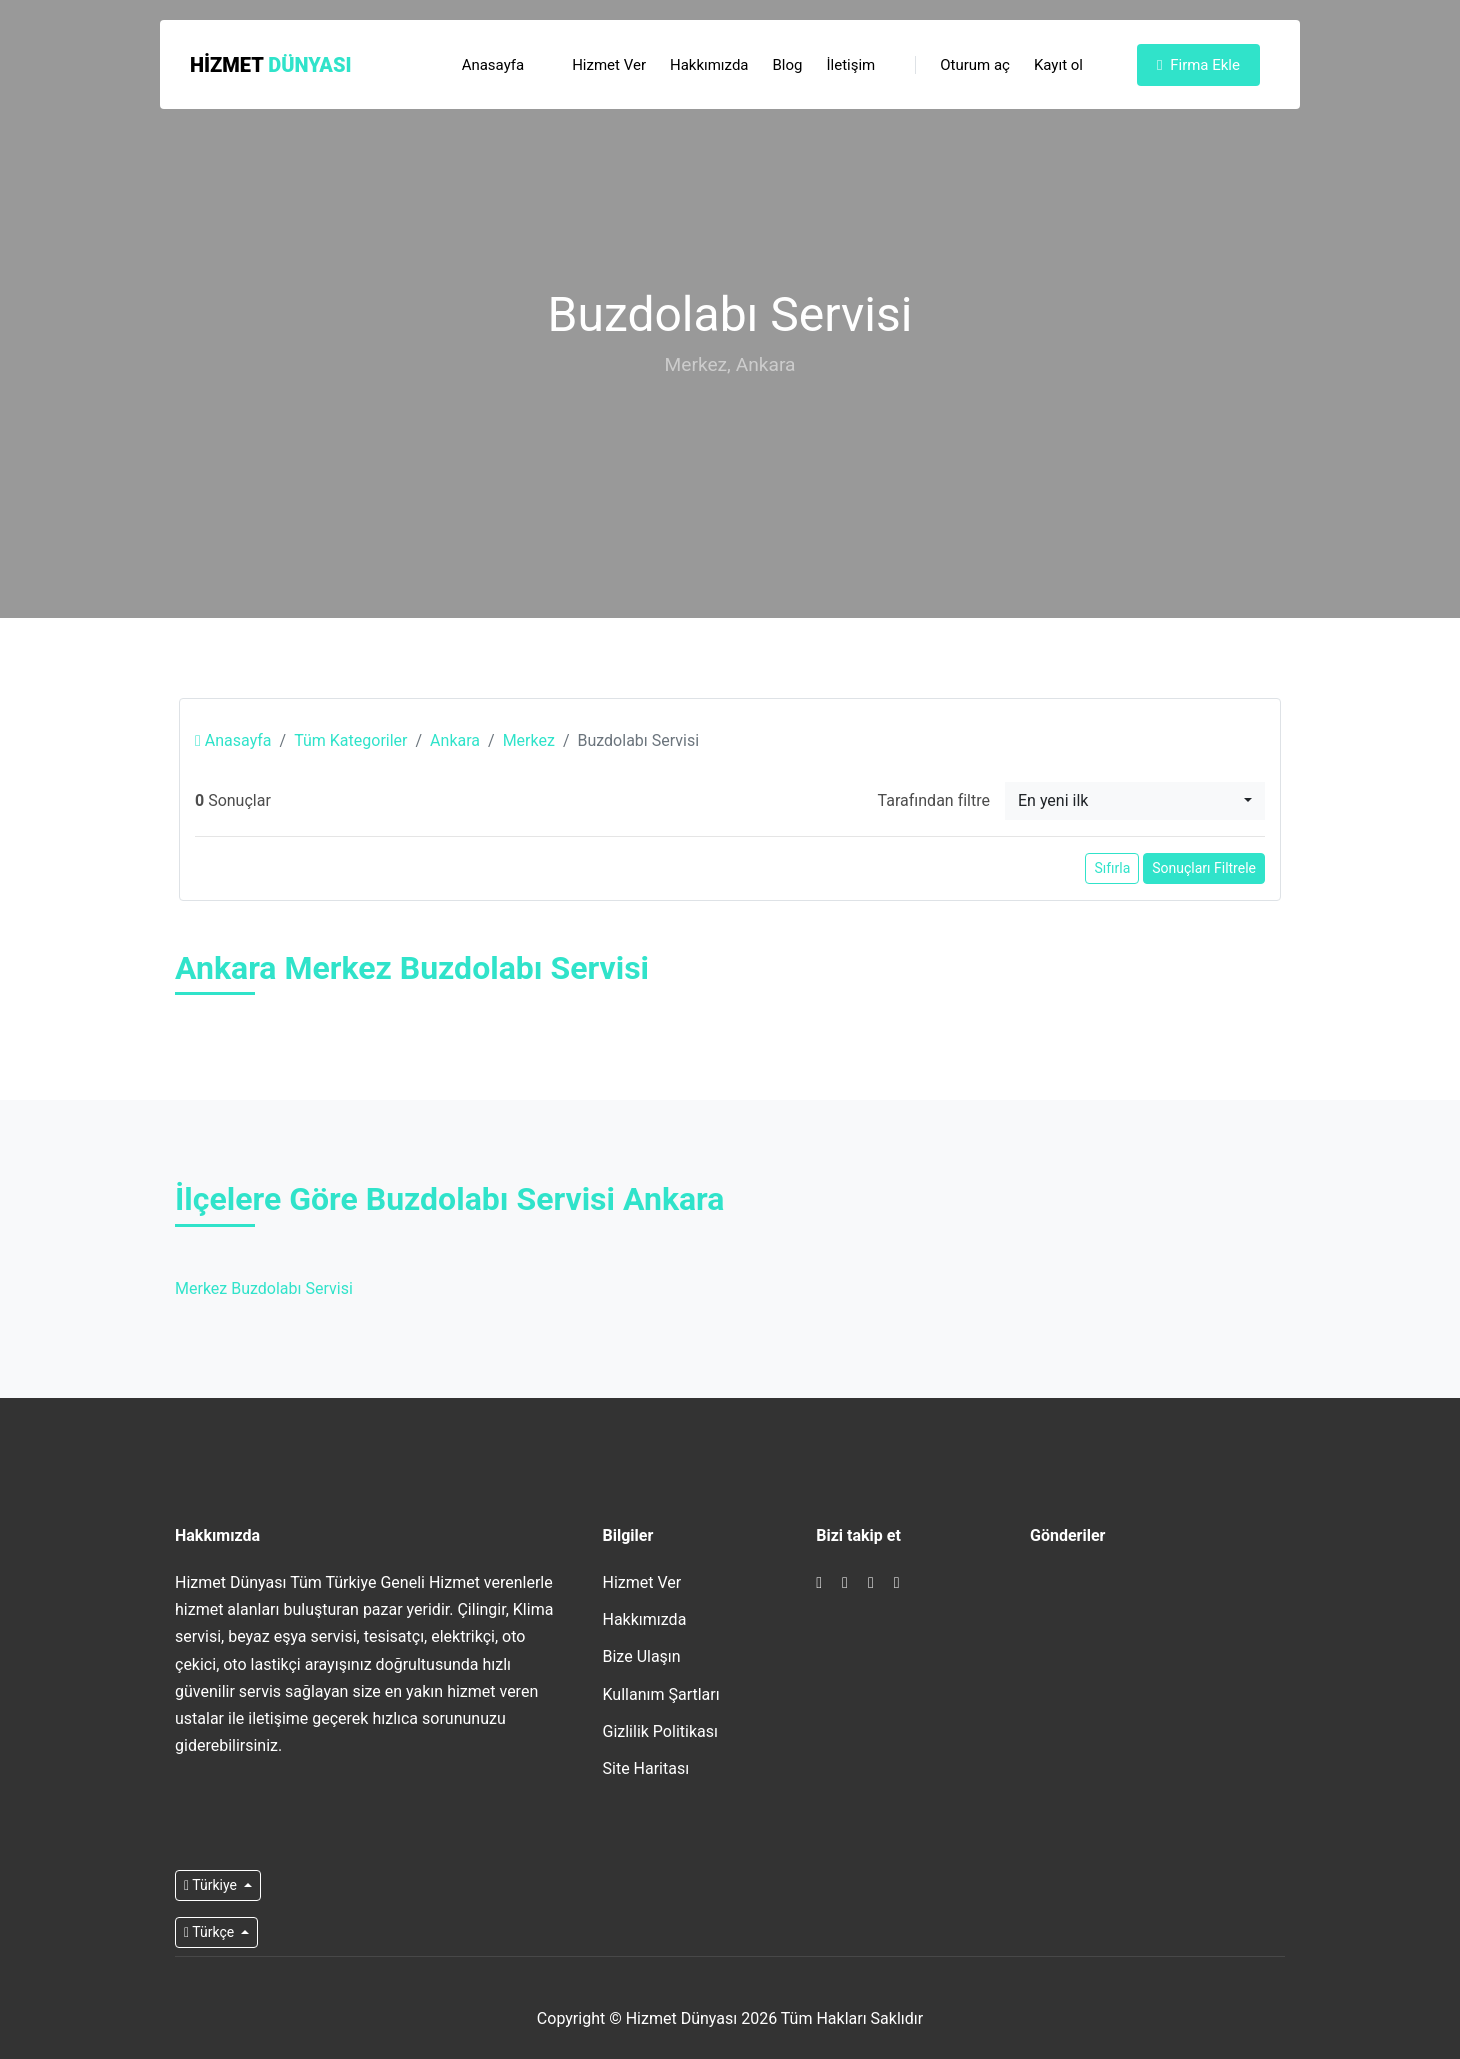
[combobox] (1135, 801)
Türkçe (211, 1932)
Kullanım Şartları (661, 1694)
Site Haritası (646, 1768)
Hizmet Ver (609, 65)
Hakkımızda (709, 65)
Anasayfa (493, 65)
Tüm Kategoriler (350, 740)
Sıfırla (1112, 868)
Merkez (529, 740)
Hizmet (271, 65)
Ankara (455, 740)
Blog (788, 65)
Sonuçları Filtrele (1204, 868)
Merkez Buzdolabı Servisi (264, 1288)
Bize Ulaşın (642, 1656)
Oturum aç (962, 65)
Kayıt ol (1058, 65)
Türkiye (212, 1885)
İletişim (850, 65)
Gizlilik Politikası (660, 1731)
